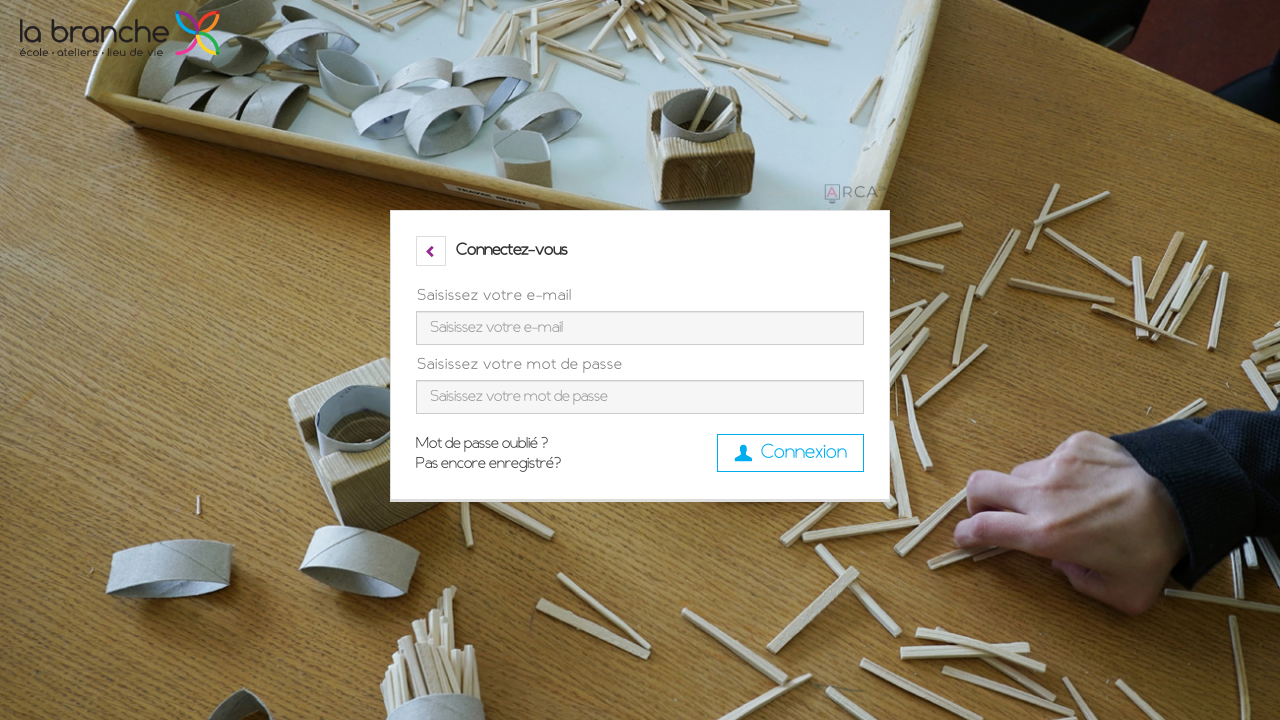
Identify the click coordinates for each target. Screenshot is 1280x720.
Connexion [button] (790, 453)
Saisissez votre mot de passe (519, 365)
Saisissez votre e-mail (494, 296)
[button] (431, 251)
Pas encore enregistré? (488, 464)
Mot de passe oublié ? (482, 444)
